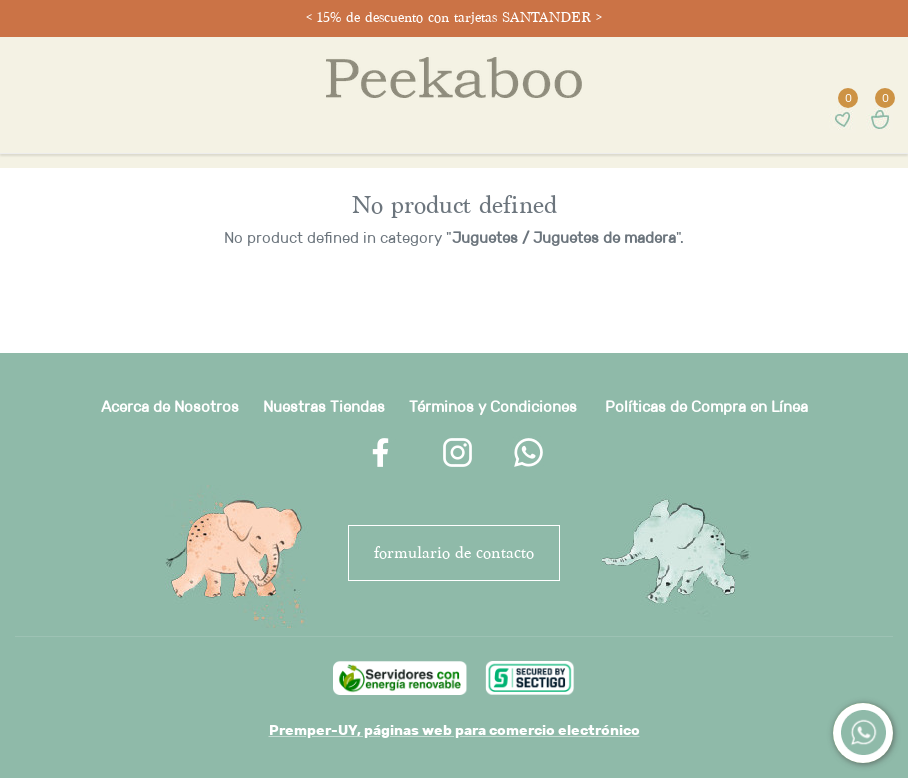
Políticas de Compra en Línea (706, 406)
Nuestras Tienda (320, 406)
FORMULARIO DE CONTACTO (454, 552)
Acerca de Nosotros (170, 406)
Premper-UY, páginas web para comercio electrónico (454, 730)
